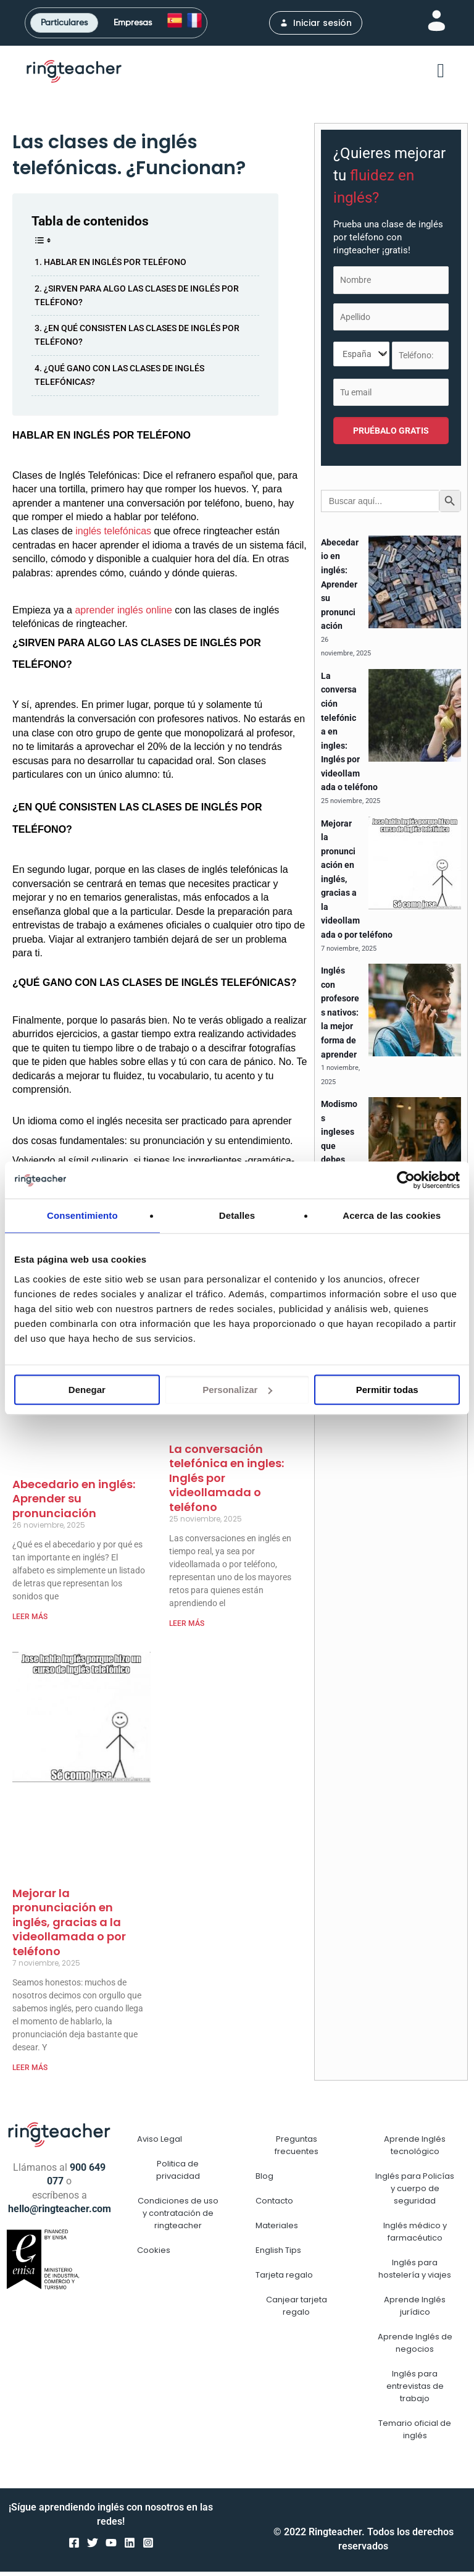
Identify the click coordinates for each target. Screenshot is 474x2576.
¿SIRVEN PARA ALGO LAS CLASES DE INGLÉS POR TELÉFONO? (137, 299)
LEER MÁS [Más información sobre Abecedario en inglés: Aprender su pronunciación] (30, 1620)
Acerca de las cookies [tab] (392, 1215)
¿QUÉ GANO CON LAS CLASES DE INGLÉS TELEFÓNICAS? (119, 379)
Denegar (87, 1389)
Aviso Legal (159, 2143)
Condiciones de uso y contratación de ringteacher (178, 2217)
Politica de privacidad (178, 2174)
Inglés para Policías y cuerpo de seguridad (414, 2192)
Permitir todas (387, 1389)
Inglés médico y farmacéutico (415, 2236)
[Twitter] (92, 2546)
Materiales (277, 2230)
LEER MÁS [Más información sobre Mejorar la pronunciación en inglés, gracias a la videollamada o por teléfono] (30, 2071)
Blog (264, 2180)
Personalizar (237, 1389)
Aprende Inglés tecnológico (415, 2149)
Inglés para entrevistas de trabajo (415, 2390)
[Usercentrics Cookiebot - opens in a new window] (406, 1180)
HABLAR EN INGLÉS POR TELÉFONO (115, 266)
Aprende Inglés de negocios (415, 2347)
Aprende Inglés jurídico (415, 2310)
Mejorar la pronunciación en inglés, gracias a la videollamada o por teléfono (69, 1926)
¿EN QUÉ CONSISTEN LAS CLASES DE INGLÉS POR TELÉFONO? (137, 339)
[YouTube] (111, 2546)
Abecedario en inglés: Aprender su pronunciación (73, 1502)
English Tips (278, 2254)
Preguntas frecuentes (296, 2149)
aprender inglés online (123, 613)
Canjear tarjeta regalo (296, 2310)
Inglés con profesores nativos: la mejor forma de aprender (340, 1016)
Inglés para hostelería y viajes (414, 2273)
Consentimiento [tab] (82, 1215)
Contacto (274, 2205)
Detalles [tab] (237, 1215)
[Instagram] (148, 2546)
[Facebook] (74, 2546)
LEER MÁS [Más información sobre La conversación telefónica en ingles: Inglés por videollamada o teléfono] (186, 1627)
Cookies (153, 2254)
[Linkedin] (129, 2546)
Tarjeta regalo (284, 2279)
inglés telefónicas (112, 535)
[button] (440, 75)
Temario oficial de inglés (414, 2434)
